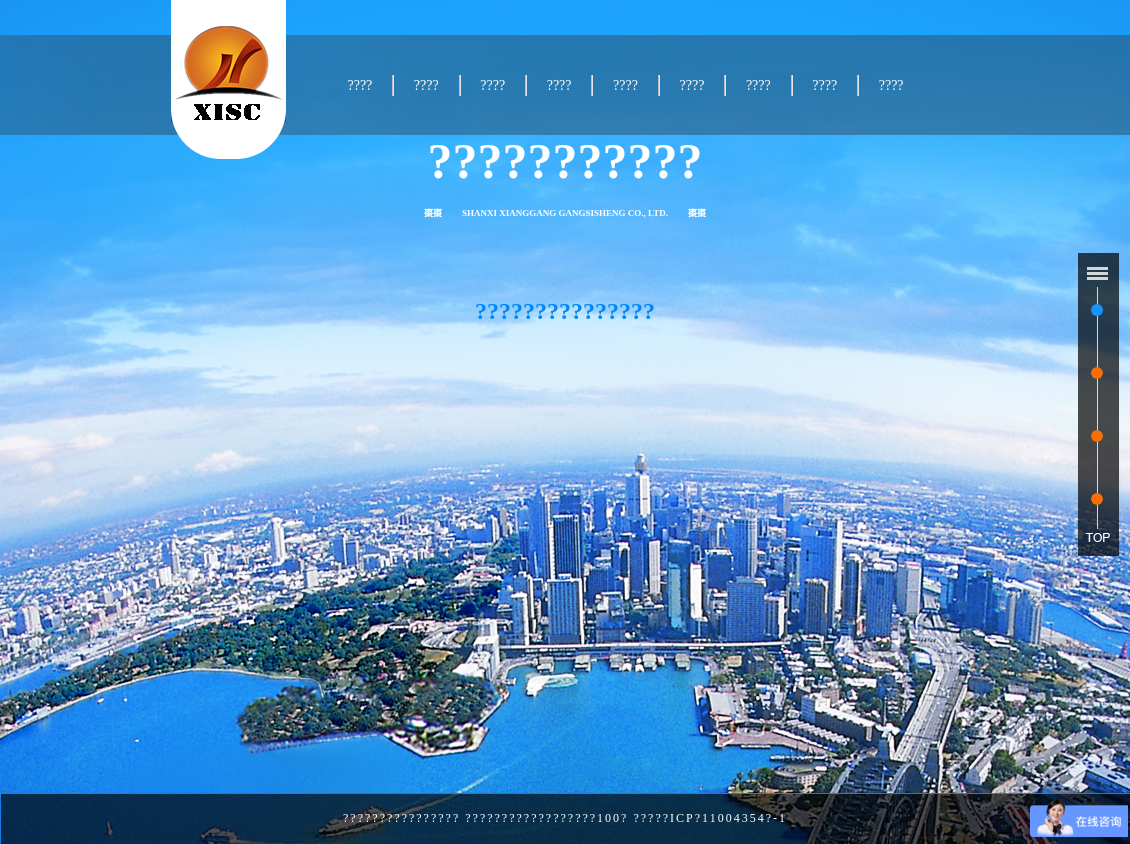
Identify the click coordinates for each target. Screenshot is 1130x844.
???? (359, 85)
